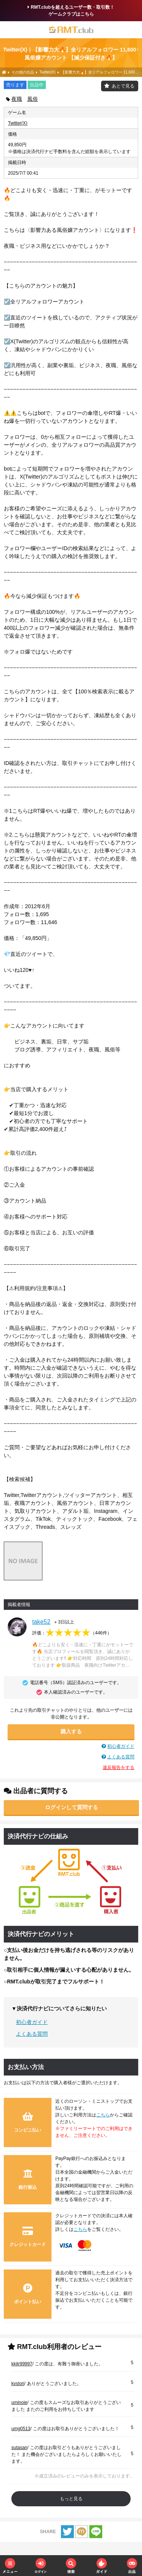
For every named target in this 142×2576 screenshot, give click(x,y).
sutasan (19, 2447)
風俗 (32, 99)
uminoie (19, 2402)
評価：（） (72, 1633)
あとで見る (123, 86)
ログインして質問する (71, 1807)
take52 (41, 1622)
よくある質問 (120, 1757)
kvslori (17, 2383)
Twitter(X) (17, 123)
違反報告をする (118, 1767)
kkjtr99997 (21, 2363)
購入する (71, 1731)
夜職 (16, 99)
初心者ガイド (120, 1746)
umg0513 (20, 2428)
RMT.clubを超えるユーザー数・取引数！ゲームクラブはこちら (71, 11)
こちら (103, 2115)
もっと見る (71, 2498)
